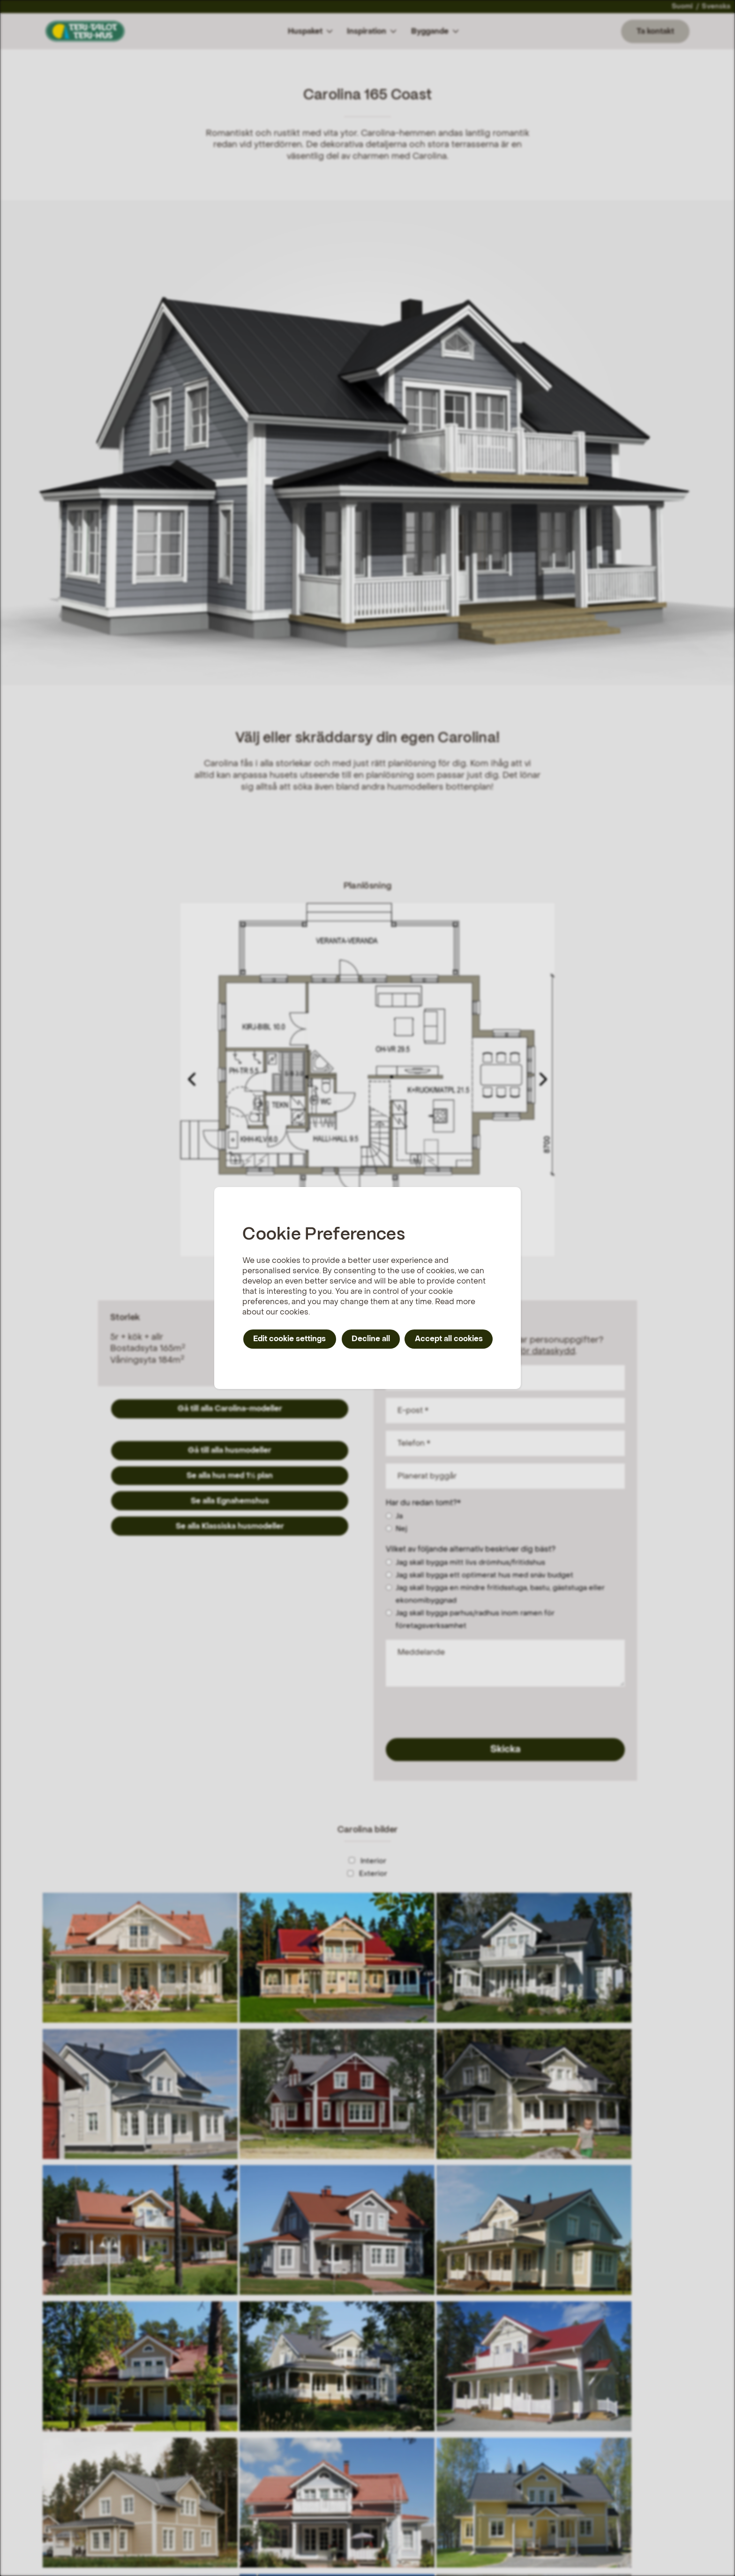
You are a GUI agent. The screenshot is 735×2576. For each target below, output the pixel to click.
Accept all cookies (449, 1339)
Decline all (371, 1339)
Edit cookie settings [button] (289, 1339)
